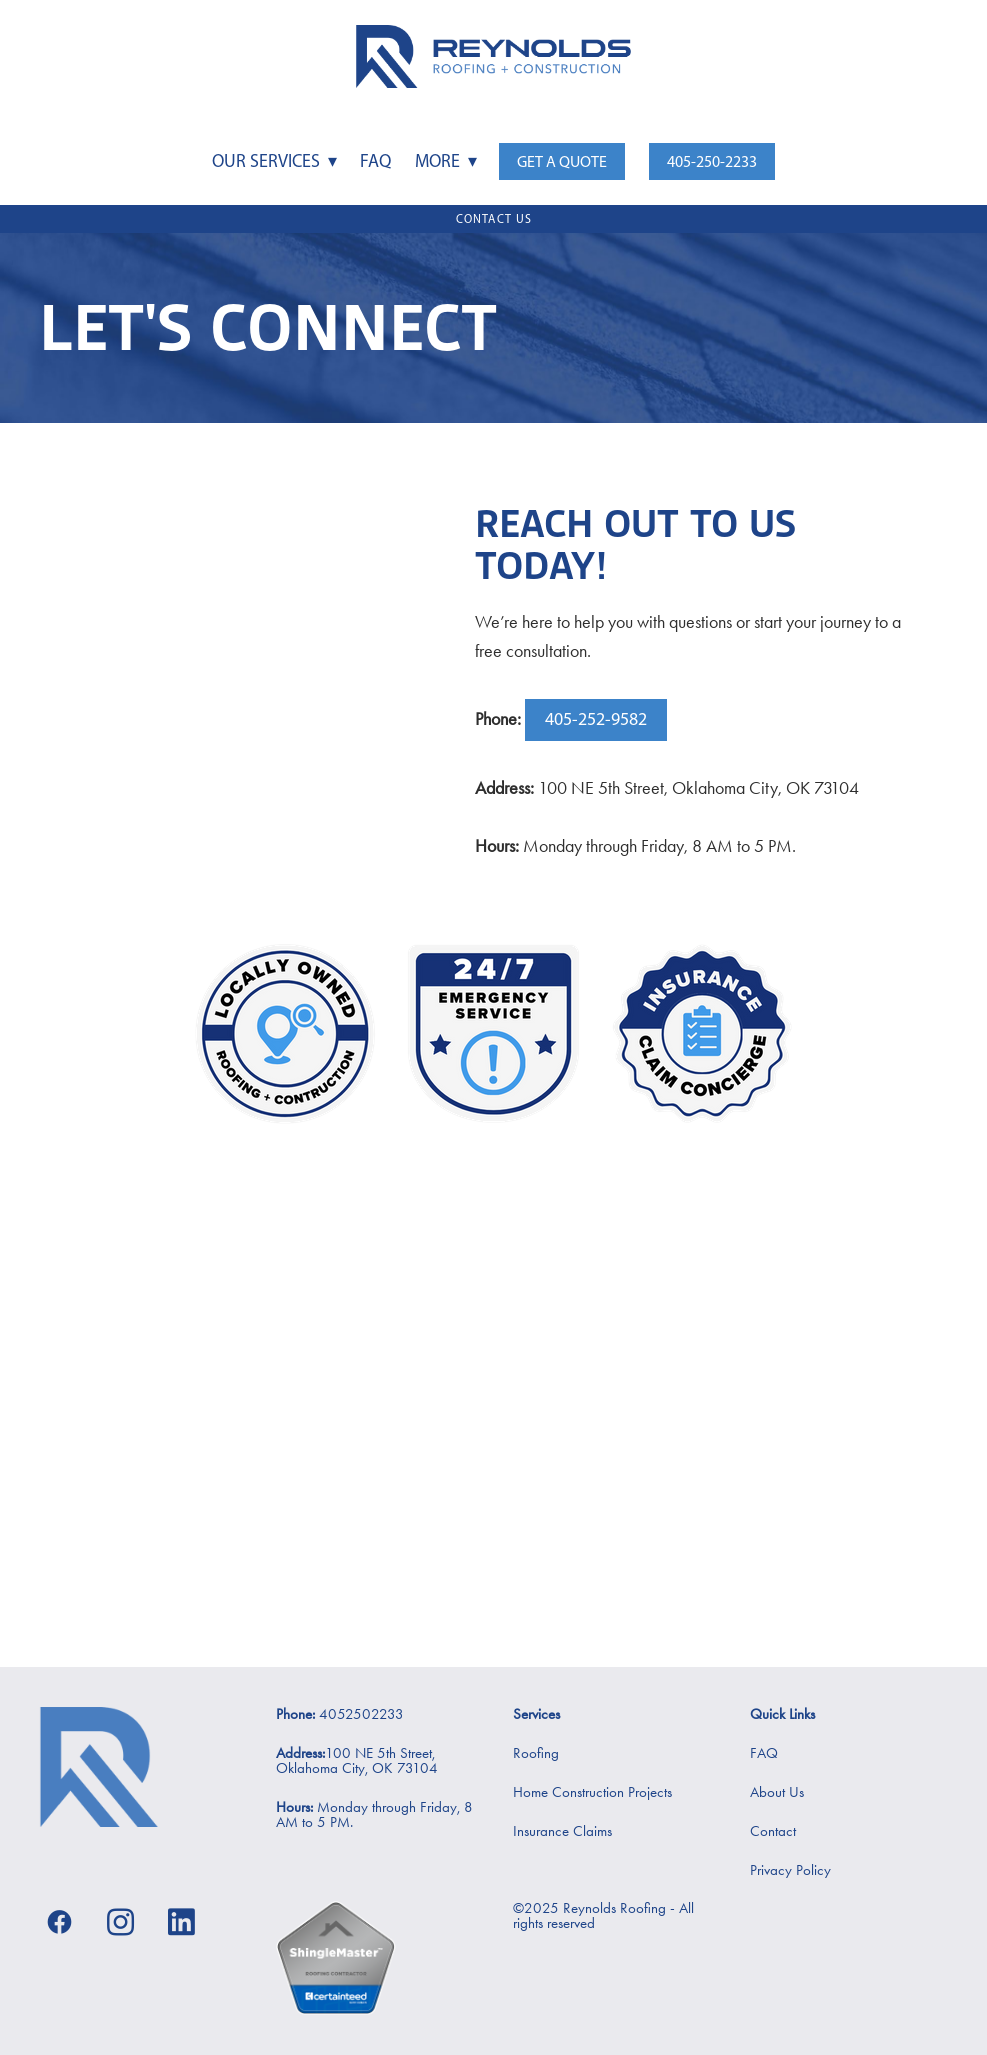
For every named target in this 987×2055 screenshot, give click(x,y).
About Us (777, 1792)
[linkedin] (181, 1921)
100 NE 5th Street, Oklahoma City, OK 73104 (357, 1760)
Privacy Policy (790, 1870)
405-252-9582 (596, 719)
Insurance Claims (562, 1831)
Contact (773, 1831)
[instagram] (120, 1921)
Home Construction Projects (592, 1792)
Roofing (536, 1753)
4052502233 (359, 1714)
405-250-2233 (712, 161)
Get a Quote (562, 161)
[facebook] (59, 1921)
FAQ (375, 161)
